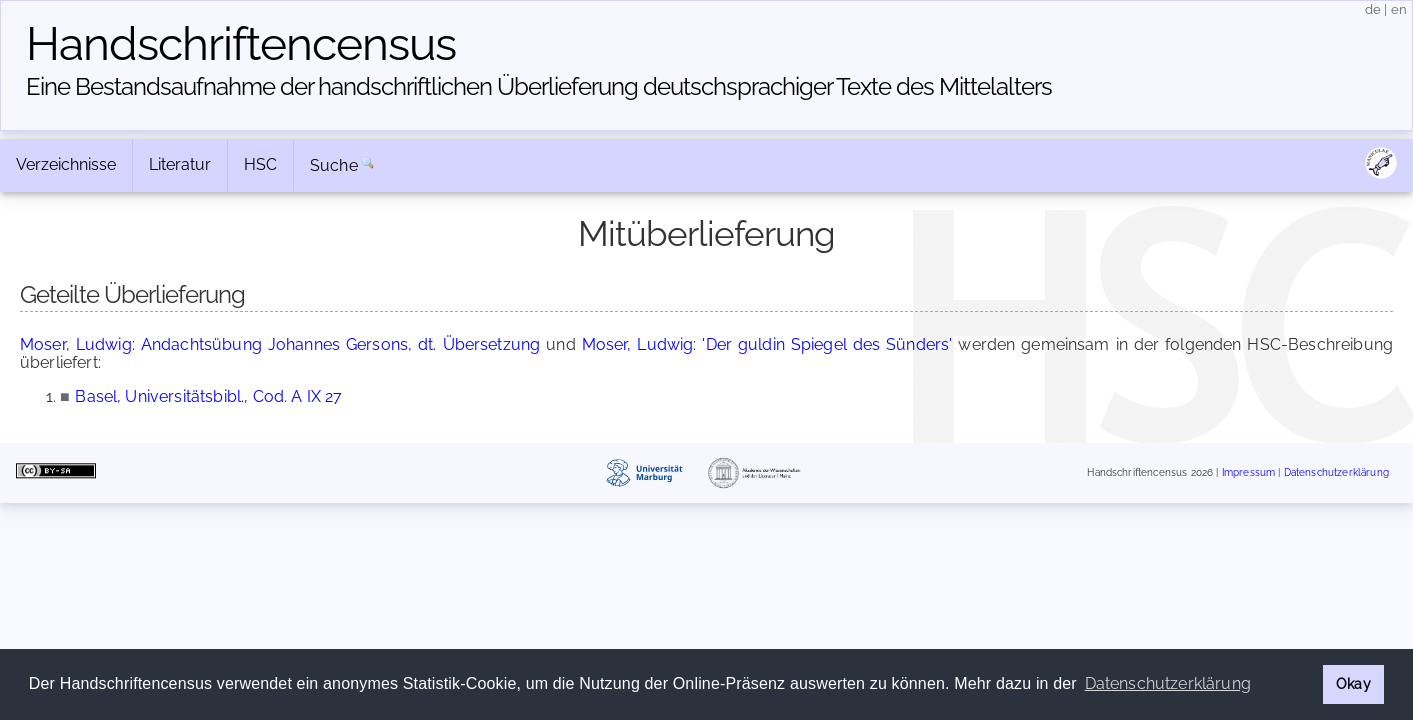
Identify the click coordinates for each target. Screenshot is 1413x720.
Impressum (1248, 472)
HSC (260, 164)
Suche (334, 165)
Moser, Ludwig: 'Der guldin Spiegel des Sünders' (767, 344)
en (1399, 9)
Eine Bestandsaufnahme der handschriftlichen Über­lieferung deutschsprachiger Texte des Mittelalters (539, 86)
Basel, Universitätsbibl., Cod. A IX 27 (208, 396)
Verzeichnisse (66, 164)
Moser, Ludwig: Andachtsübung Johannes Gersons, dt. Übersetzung (280, 344)
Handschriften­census (241, 44)
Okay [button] (1353, 683)
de (1373, 9)
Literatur (180, 164)
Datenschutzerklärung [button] (1168, 683)
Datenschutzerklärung (1336, 472)
